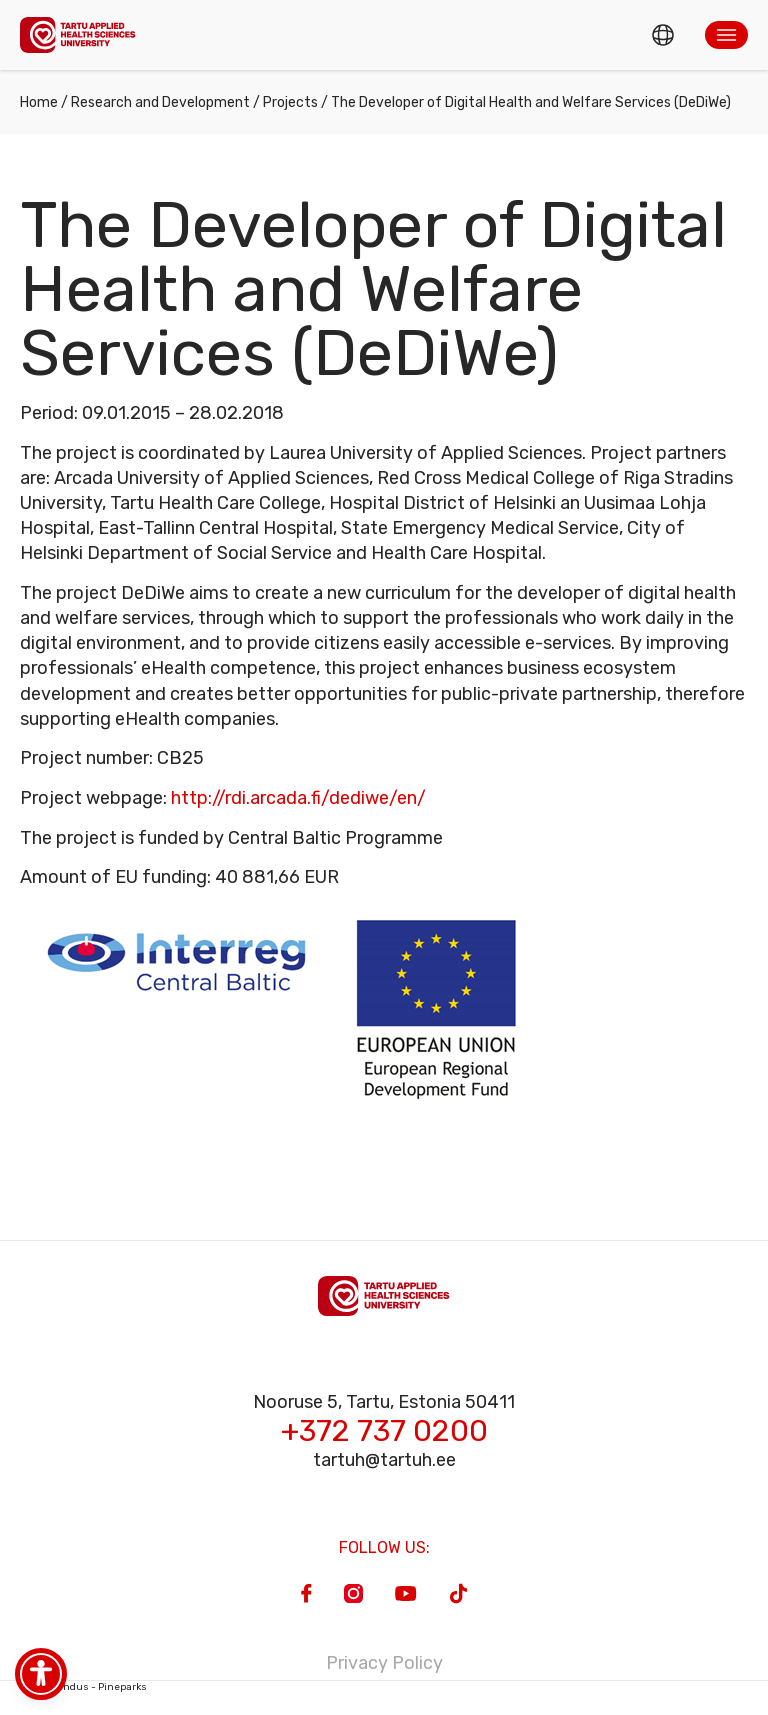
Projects (290, 102)
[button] (726, 35)
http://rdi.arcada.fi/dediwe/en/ (298, 798)
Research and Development (160, 102)
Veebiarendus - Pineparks (83, 1687)
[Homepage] (78, 34)
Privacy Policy (384, 1663)
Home (39, 102)
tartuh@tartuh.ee (384, 1460)
